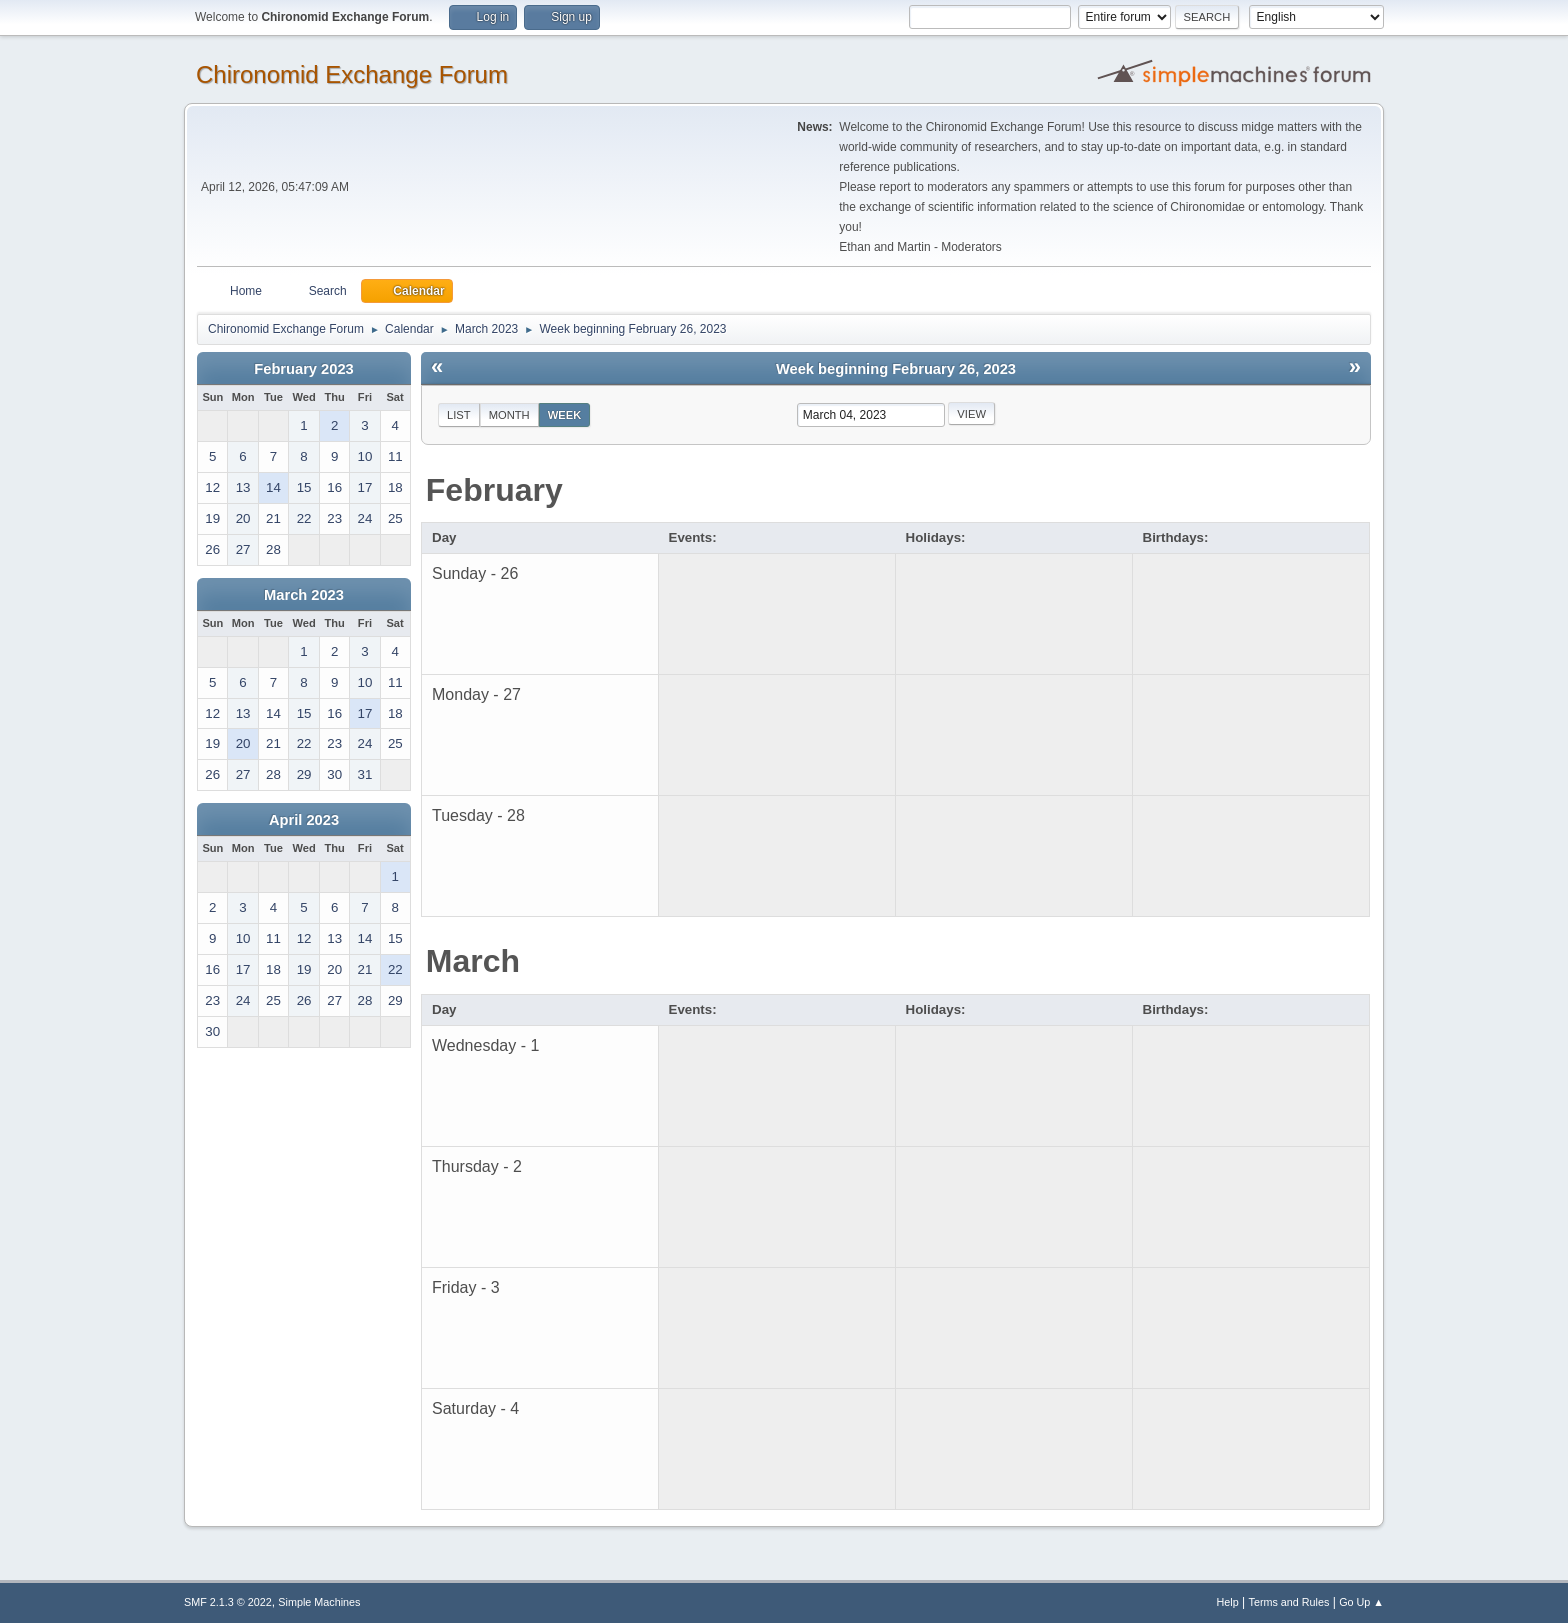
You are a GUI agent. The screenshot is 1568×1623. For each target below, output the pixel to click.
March (473, 961)
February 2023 (303, 369)
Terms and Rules (1289, 1602)
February (494, 490)
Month (509, 415)
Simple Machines (319, 1602)
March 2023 (304, 595)
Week (565, 415)
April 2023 (304, 820)
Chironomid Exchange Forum (352, 74)
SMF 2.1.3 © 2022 (228, 1602)
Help (1228, 1602)
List (459, 415)
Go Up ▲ (1361, 1602)
